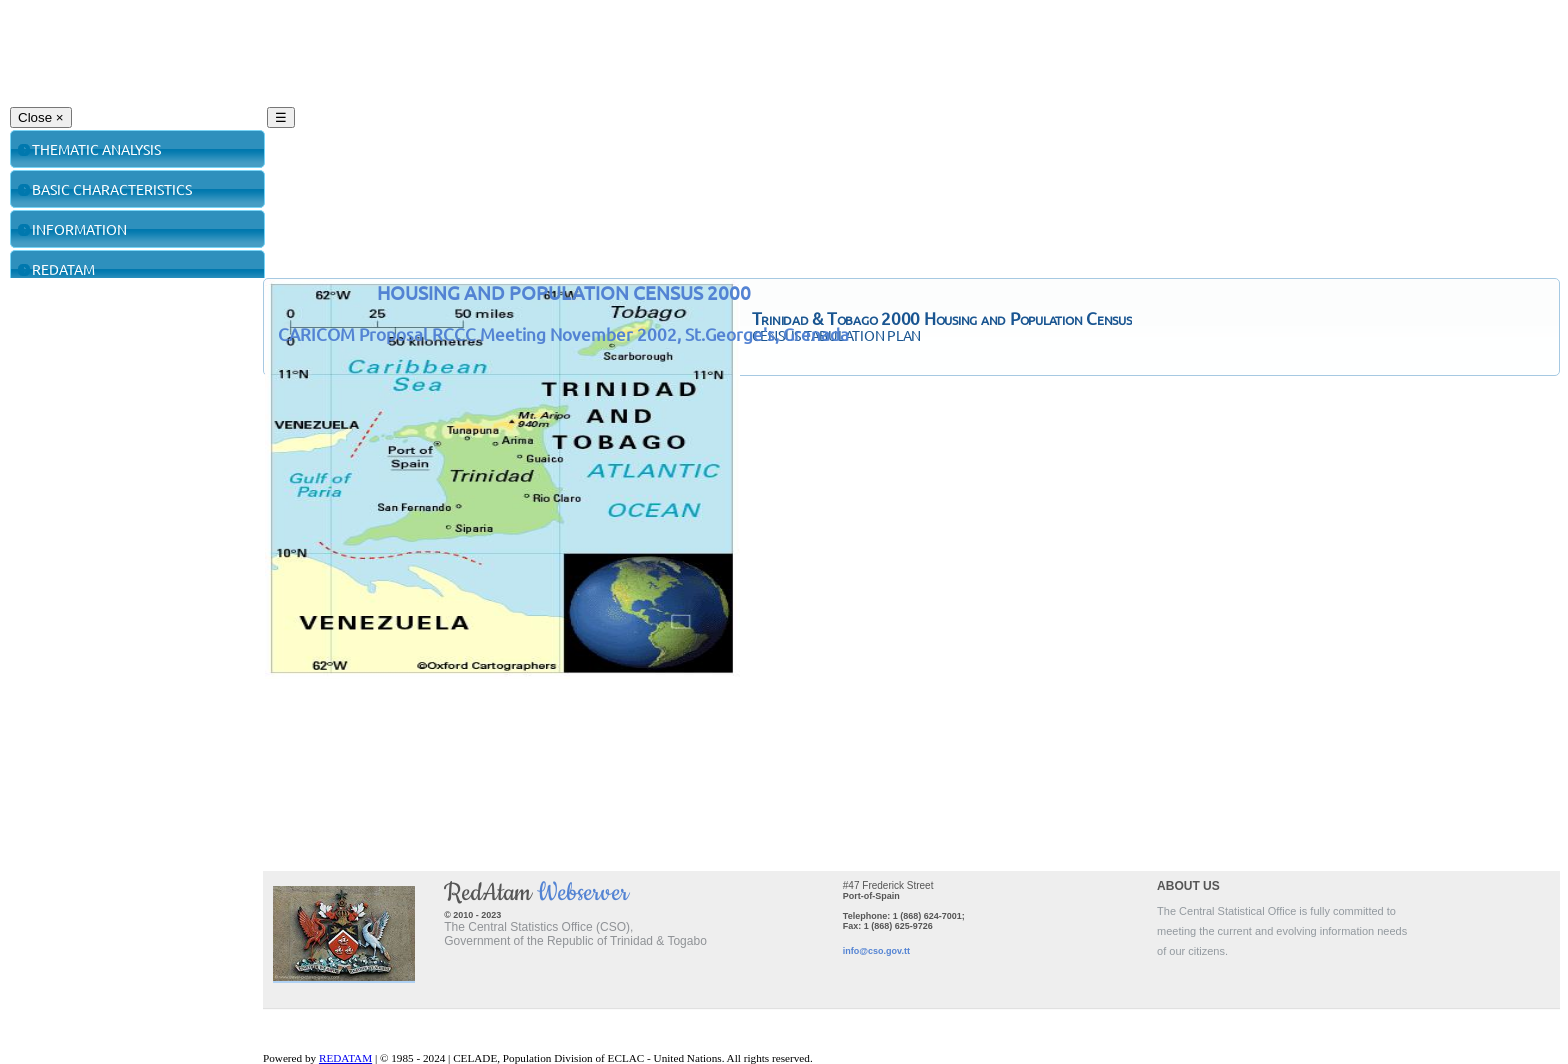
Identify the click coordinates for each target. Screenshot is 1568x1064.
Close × (41, 117)
